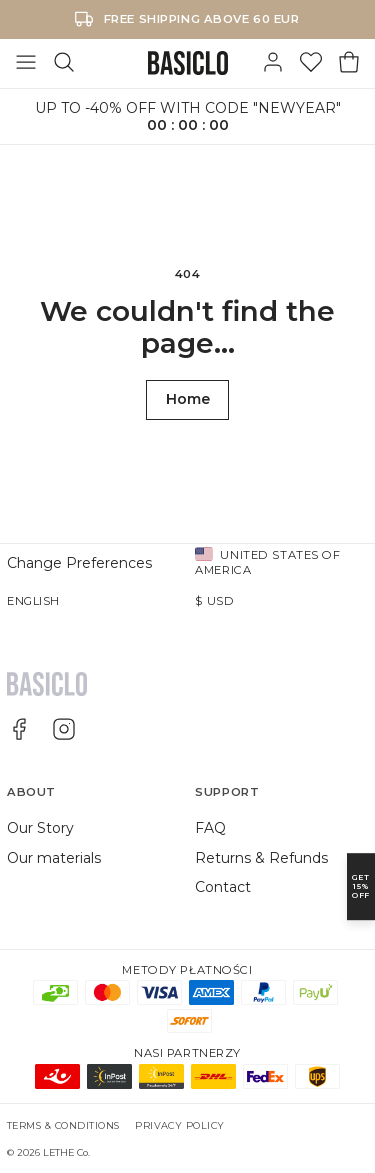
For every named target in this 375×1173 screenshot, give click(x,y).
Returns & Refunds (261, 858)
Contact (223, 887)
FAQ (210, 828)
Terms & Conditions (63, 1125)
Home (188, 399)
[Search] (64, 63)
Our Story (40, 828)
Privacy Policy (180, 1125)
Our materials (54, 858)
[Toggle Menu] (26, 63)
